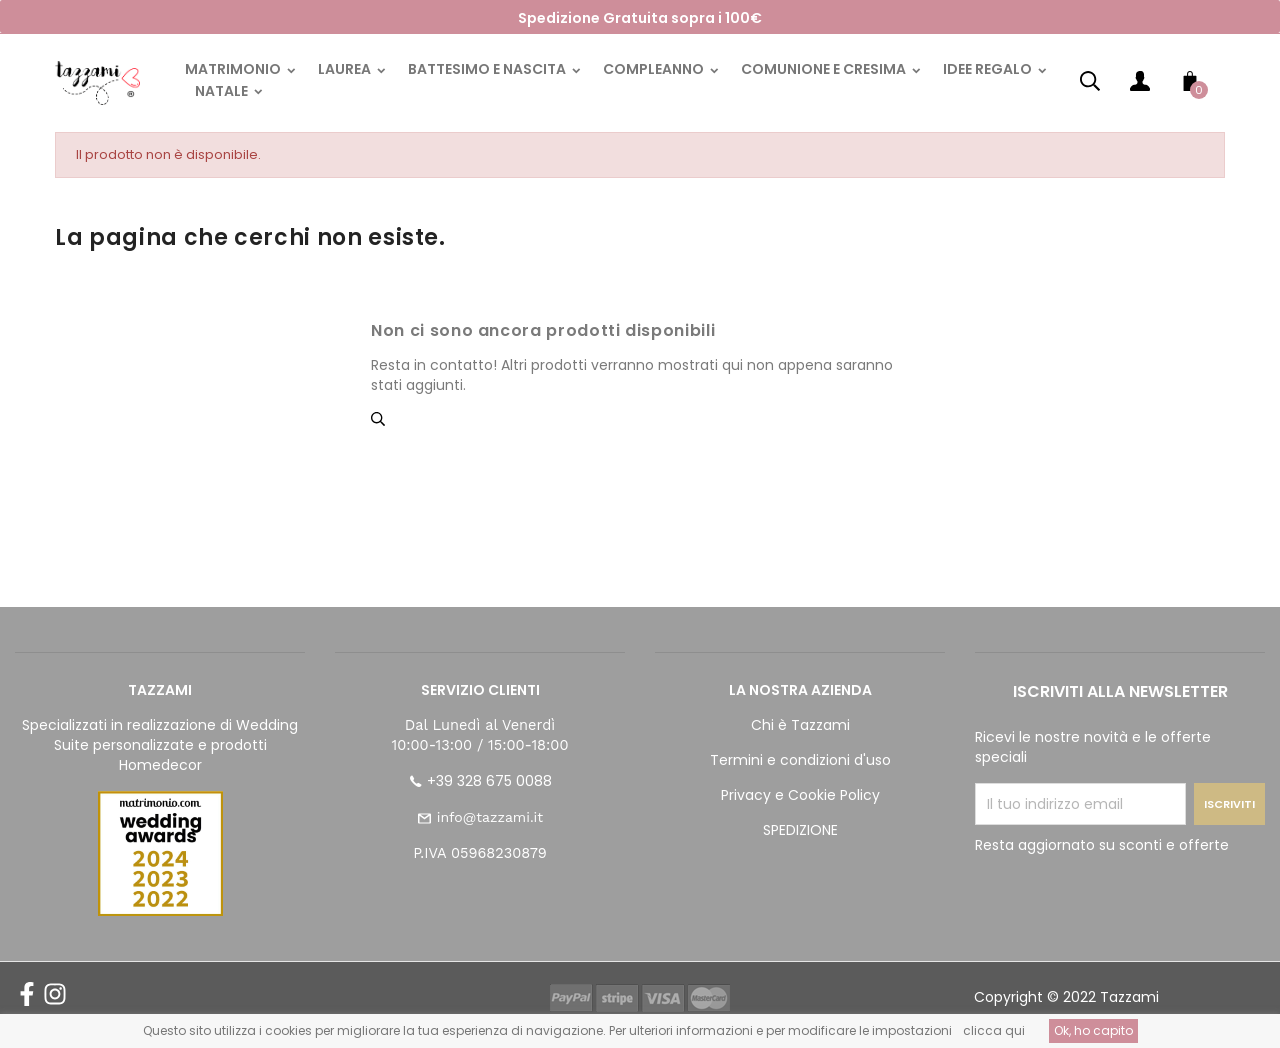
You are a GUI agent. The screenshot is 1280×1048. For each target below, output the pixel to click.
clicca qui (994, 1030)
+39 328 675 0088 (489, 781)
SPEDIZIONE (800, 830)
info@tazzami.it (490, 817)
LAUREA (346, 69)
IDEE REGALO (989, 69)
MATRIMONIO (234, 69)
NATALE (223, 91)
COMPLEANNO (655, 69)
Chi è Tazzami (800, 725)
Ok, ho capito (1093, 1030)
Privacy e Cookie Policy (800, 795)
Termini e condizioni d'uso (800, 760)
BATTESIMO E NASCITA (488, 69)
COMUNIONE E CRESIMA (825, 69)
